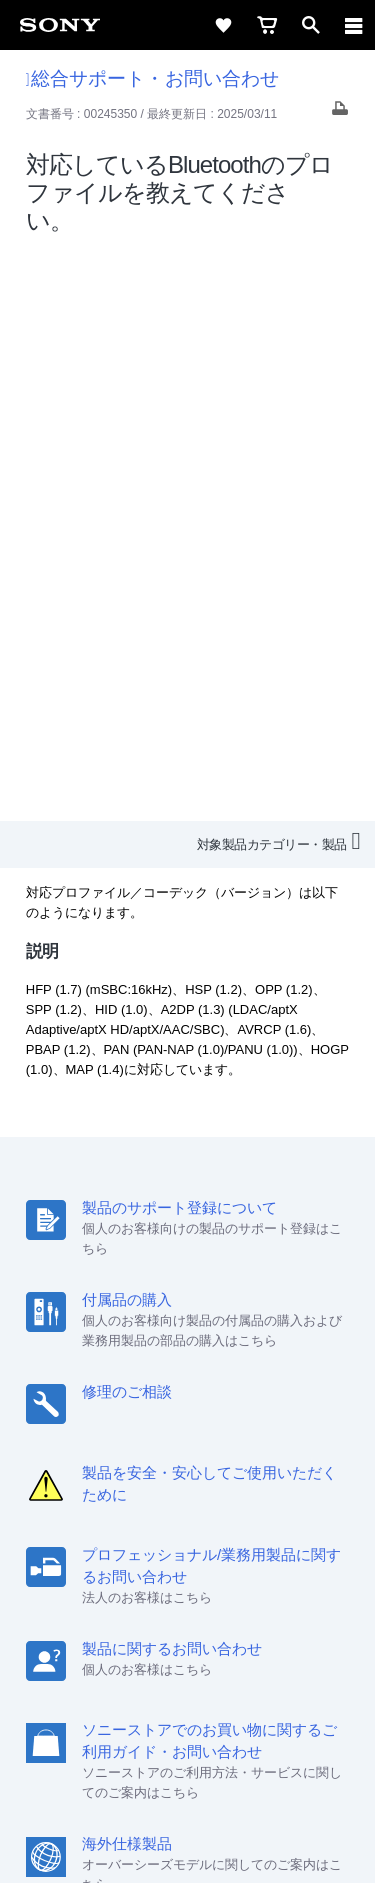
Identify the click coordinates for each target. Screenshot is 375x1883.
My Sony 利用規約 (283, 1580)
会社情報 (98, 1553)
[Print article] (340, 113)
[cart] (267, 25)
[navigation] (354, 25)
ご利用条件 (187, 1741)
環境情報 (186, 1580)
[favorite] (223, 25)
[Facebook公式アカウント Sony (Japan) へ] (252, 1628)
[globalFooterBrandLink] (188, 1843)
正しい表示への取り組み (188, 1785)
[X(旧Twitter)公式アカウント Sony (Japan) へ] (166, 1628)
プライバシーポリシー (188, 1763)
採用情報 (168, 1553)
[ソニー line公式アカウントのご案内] (123, 1628)
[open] (311, 25)
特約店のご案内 (257, 1553)
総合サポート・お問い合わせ (152, 78)
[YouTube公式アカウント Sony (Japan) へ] (209, 1628)
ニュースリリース (90, 1580)
